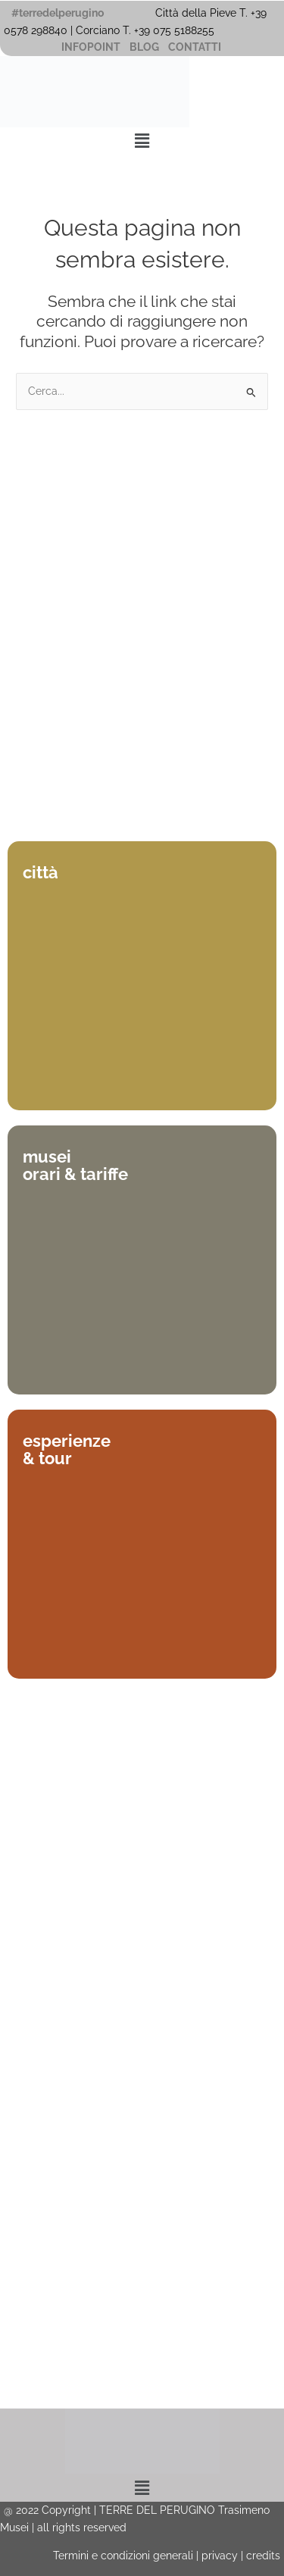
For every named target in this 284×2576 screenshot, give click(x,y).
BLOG (144, 47)
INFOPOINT (90, 47)
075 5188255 (186, 30)
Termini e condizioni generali (123, 2555)
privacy (219, 2555)
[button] (141, 141)
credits (263, 2555)
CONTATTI (194, 47)
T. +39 (138, 30)
